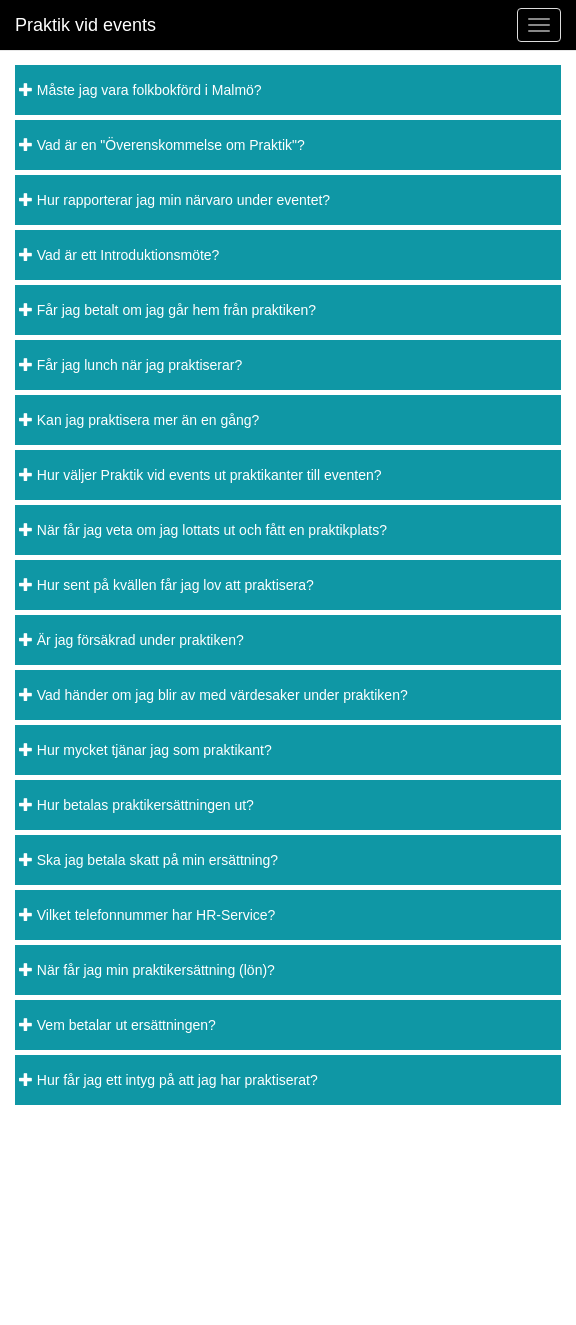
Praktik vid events (85, 25)
